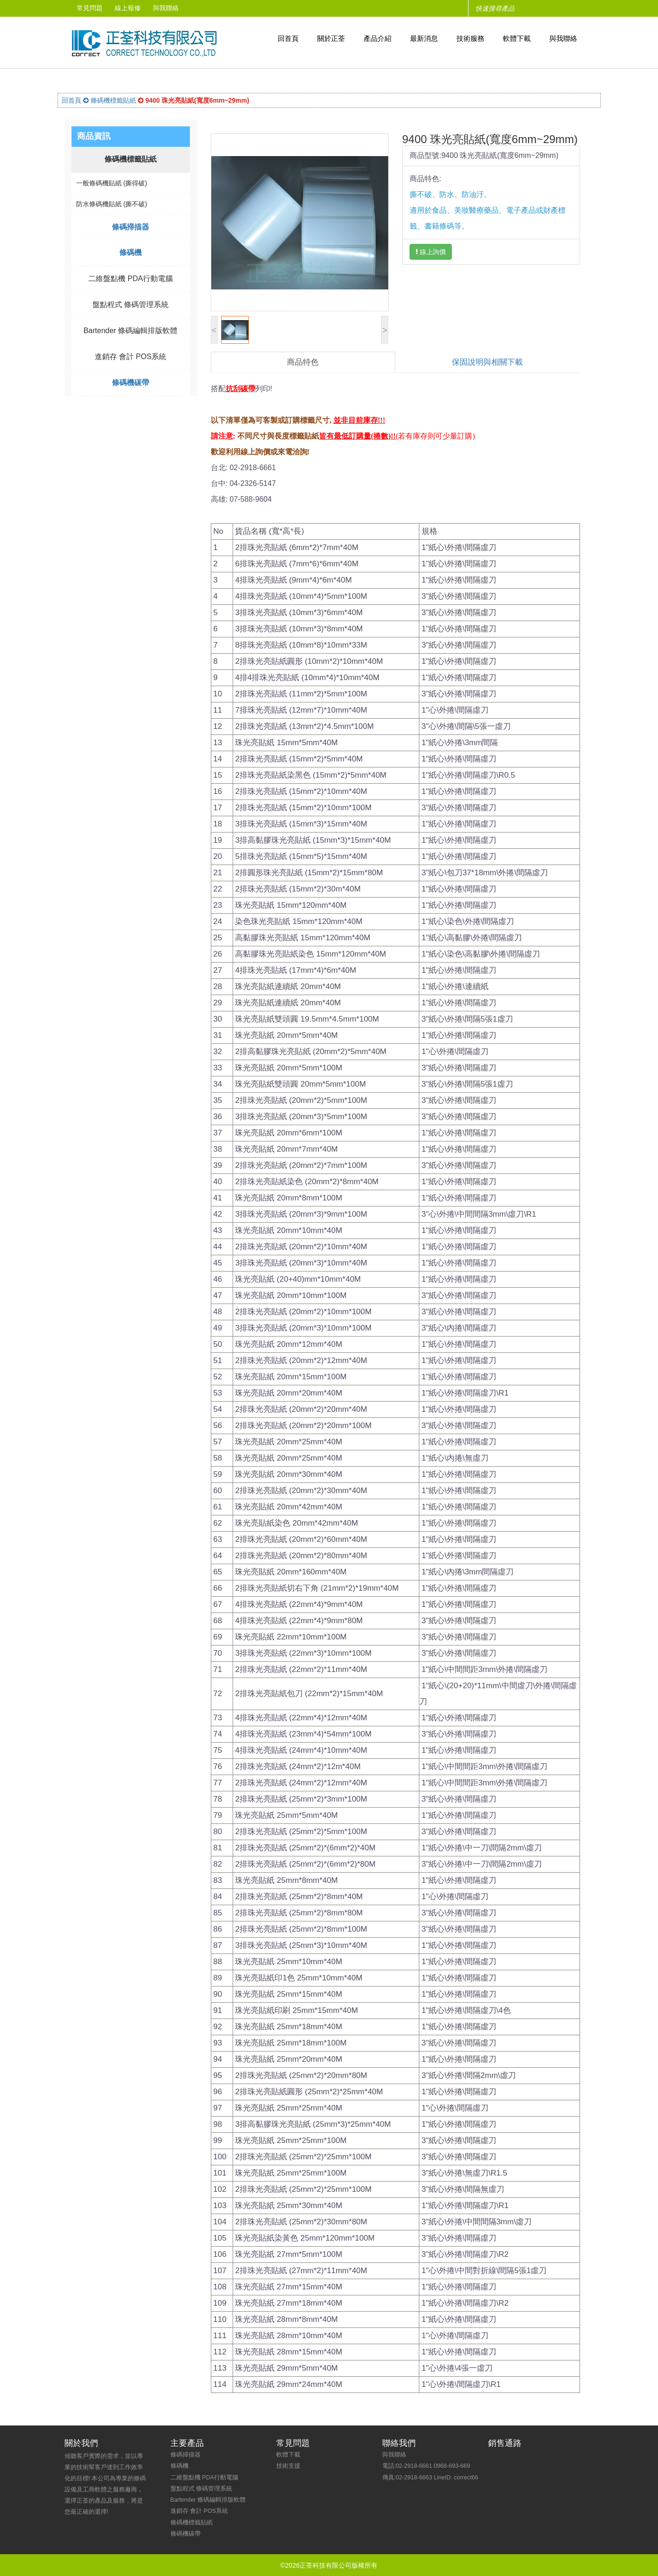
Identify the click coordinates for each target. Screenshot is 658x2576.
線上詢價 (431, 252)
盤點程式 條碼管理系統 (130, 304)
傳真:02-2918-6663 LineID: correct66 (430, 2476)
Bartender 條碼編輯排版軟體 (131, 330)
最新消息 (424, 38)
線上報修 (131, 8)
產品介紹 (377, 38)
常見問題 (91, 8)
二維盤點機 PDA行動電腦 (130, 278)
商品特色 (303, 362)
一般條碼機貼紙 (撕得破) (111, 183)
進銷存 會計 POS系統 (131, 357)
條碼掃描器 (130, 227)
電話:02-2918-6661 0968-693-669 (426, 2465)
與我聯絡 (172, 8)
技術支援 (288, 2465)
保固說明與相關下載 (487, 362)
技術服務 (470, 38)
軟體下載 (517, 38)
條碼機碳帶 (130, 383)
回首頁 (288, 38)
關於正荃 (331, 38)
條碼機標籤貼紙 (109, 100)
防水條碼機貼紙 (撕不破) (111, 204)
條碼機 (130, 252)
